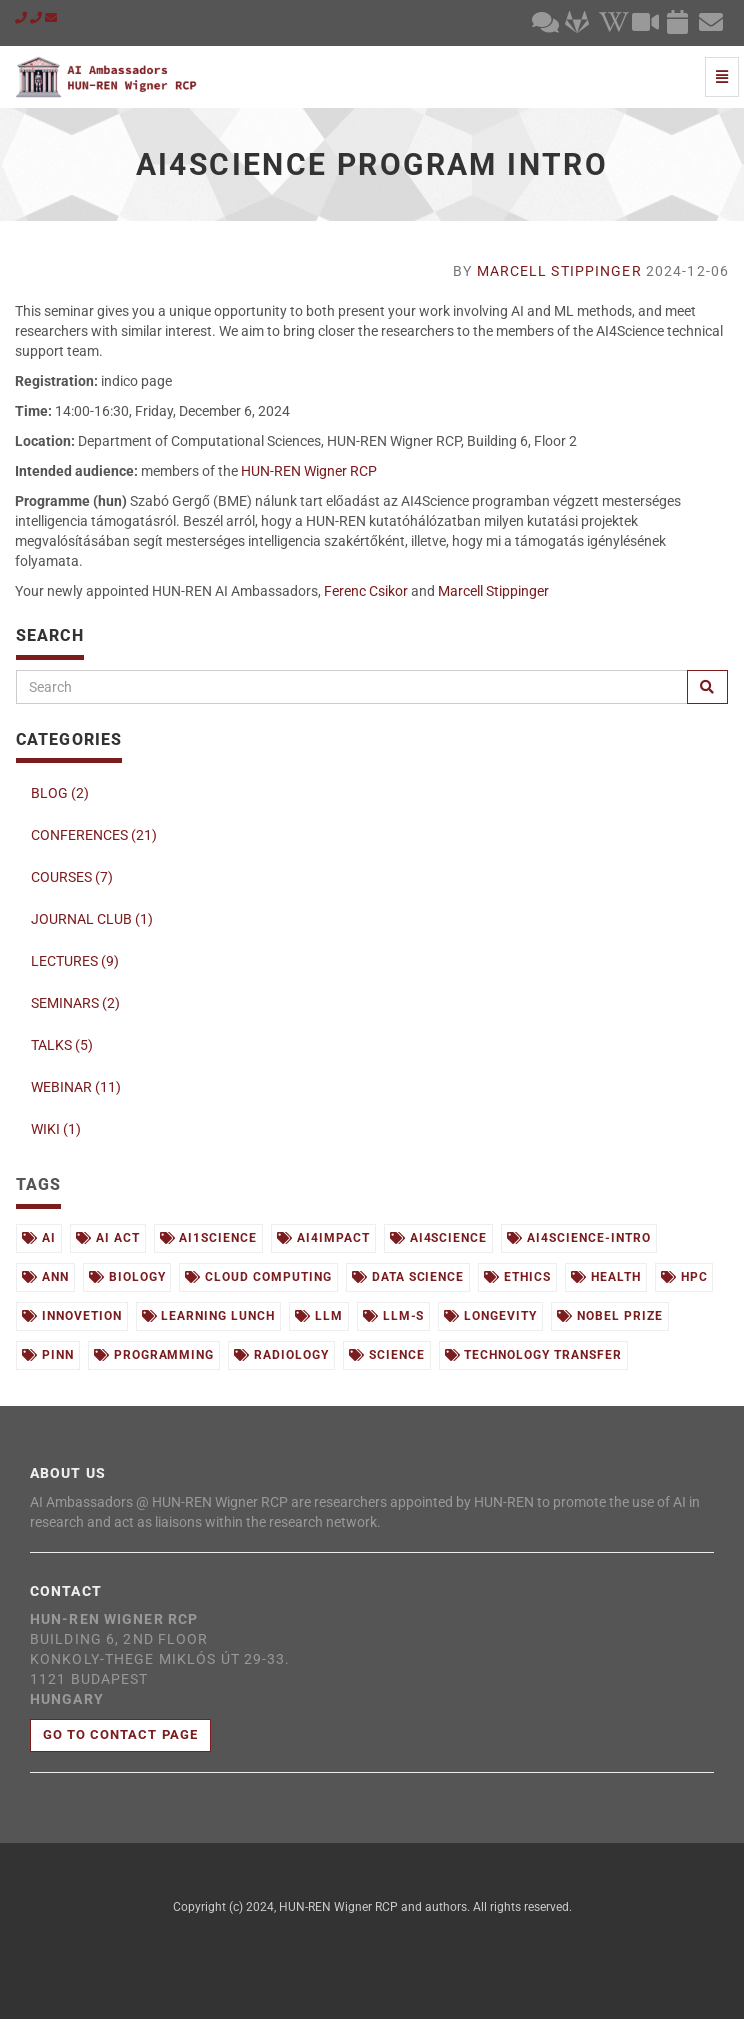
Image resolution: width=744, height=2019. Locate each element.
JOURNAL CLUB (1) (92, 919)
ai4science (439, 1238)
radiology (281, 1355)
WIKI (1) (56, 1129)
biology (127, 1277)
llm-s (394, 1316)
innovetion (72, 1316)
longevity (490, 1316)
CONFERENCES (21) (94, 835)
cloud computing (258, 1277)
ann (45, 1277)
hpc (684, 1277)
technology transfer (533, 1355)
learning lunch (208, 1316)
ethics (517, 1277)
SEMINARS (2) (75, 1003)
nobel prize (610, 1316)
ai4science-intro (578, 1238)
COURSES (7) (72, 877)
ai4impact (323, 1238)
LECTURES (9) (75, 961)
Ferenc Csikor (366, 591)
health (606, 1277)
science (387, 1355)
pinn (48, 1355)
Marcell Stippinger (559, 271)
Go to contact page (120, 1734)
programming (154, 1355)
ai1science (209, 1238)
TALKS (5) (62, 1045)
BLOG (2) (60, 793)
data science (408, 1277)
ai (39, 1238)
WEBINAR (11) (76, 1087)
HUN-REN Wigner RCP (309, 471)
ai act (108, 1238)
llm (319, 1316)
